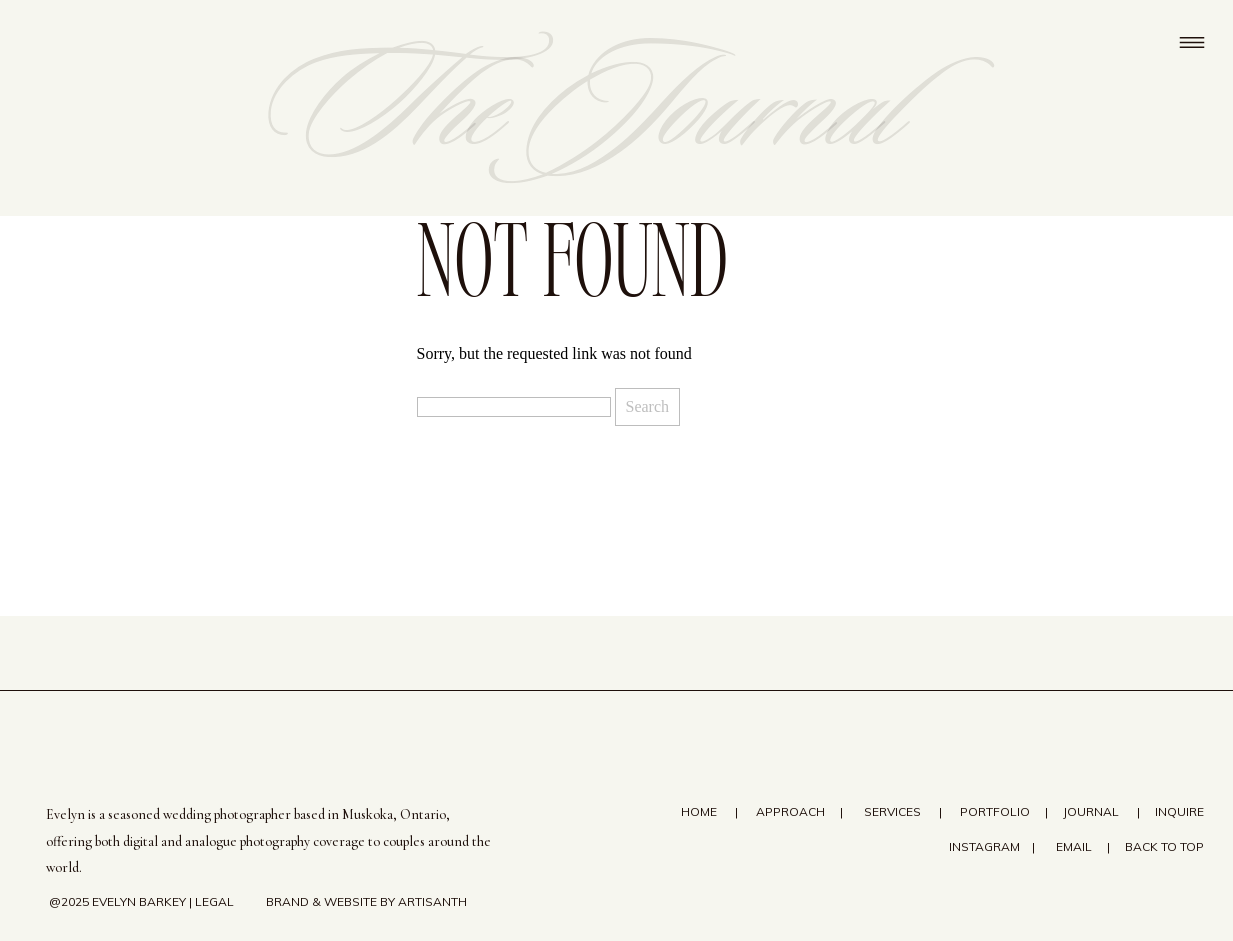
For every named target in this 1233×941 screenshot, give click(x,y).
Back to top (1164, 846)
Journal (1091, 811)
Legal (214, 901)
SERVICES (892, 811)
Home (700, 811)
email (1074, 846)
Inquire (1179, 811)
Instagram (983, 846)
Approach (790, 811)
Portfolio (995, 811)
